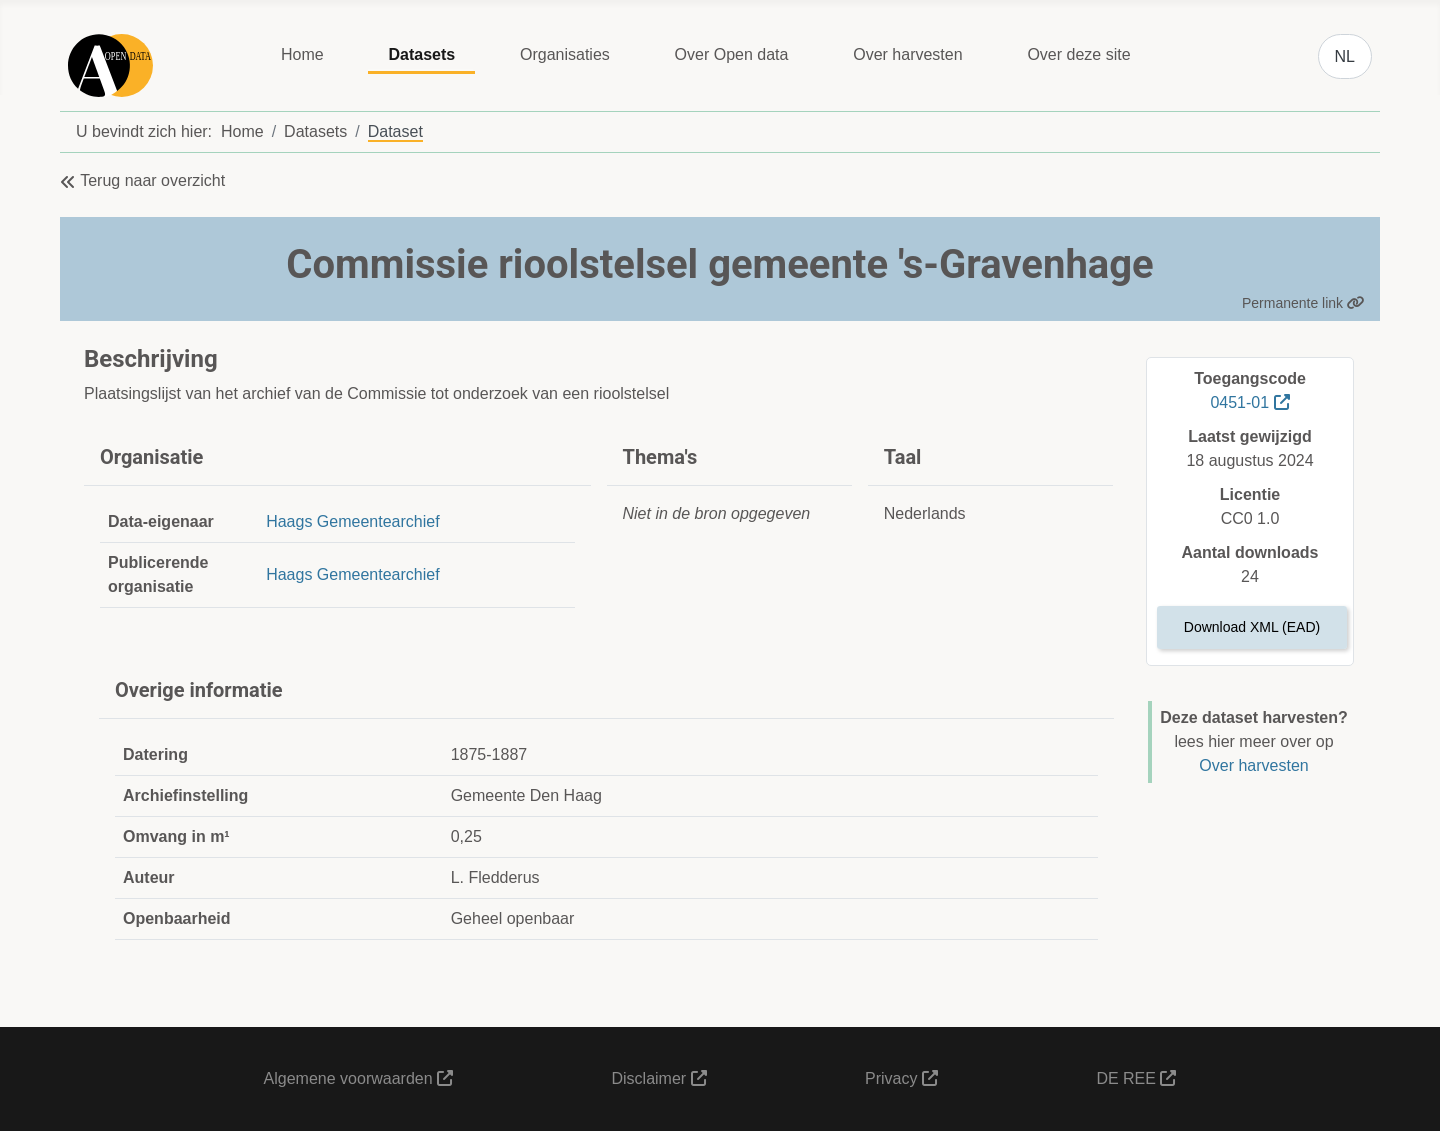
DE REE (1136, 1078)
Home (302, 54)
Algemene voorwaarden (358, 1078)
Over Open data (732, 54)
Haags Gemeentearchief (352, 521)
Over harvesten (907, 54)
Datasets (421, 54)
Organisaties (565, 54)
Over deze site (1078, 54)
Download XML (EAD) (1252, 627)
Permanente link (1303, 303)
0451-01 (1249, 402)
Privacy (901, 1078)
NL (1345, 56)
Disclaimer (658, 1078)
